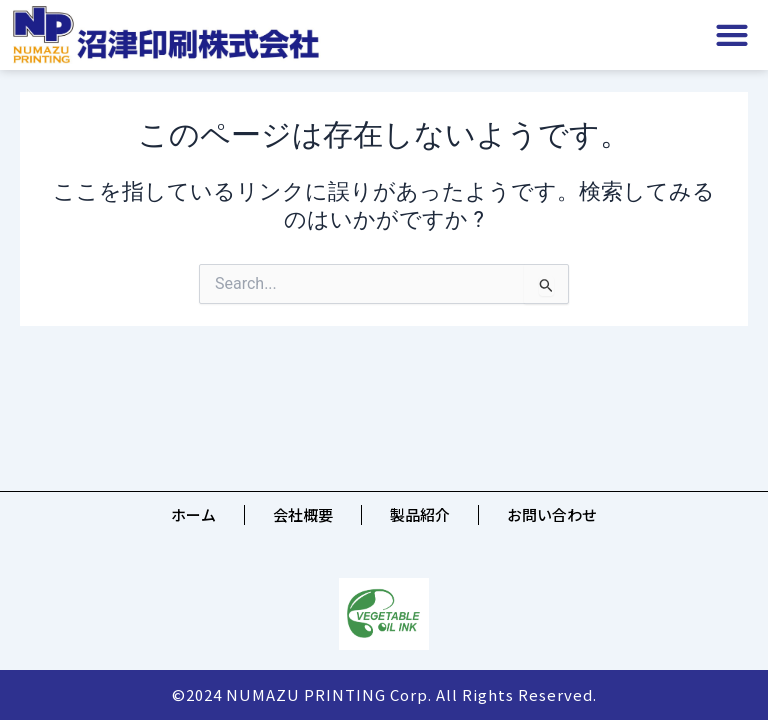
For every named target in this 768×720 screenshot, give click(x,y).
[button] (732, 35)
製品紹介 (420, 514)
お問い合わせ (552, 514)
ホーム (193, 514)
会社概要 (303, 514)
